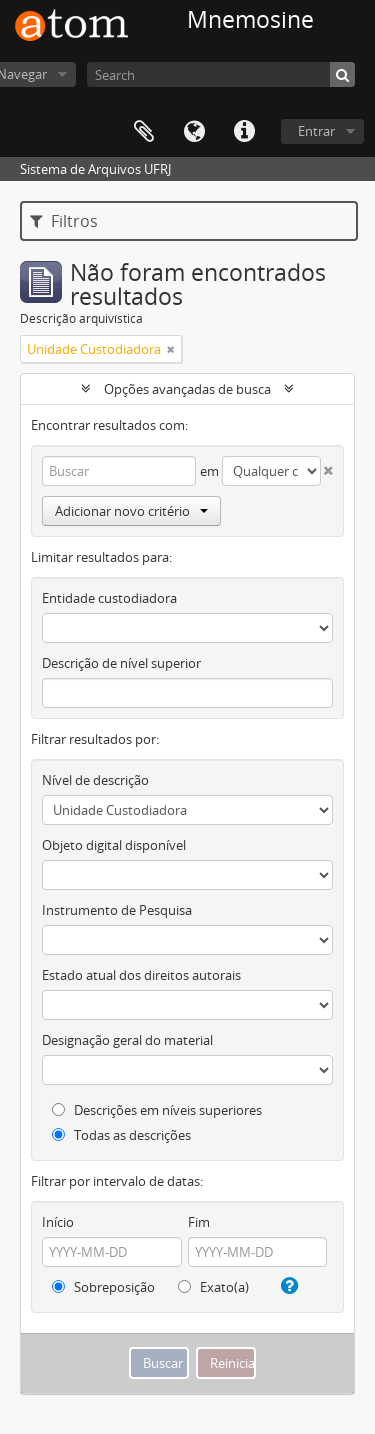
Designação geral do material (127, 1040)
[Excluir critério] (327, 466)
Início (58, 1222)
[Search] (221, 74)
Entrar (316, 131)
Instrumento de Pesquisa (117, 910)
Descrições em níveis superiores (157, 1110)
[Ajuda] (287, 1286)
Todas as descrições (121, 1135)
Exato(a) (213, 1287)
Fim (199, 1222)
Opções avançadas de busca (187, 389)
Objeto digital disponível (114, 845)
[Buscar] (342, 74)
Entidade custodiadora (109, 598)
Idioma (194, 132)
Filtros (64, 221)
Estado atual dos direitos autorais (141, 975)
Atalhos (244, 132)
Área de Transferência (144, 132)
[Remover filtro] (171, 349)
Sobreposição (103, 1287)
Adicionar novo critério (131, 511)
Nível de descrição (95, 780)
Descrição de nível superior (121, 663)
